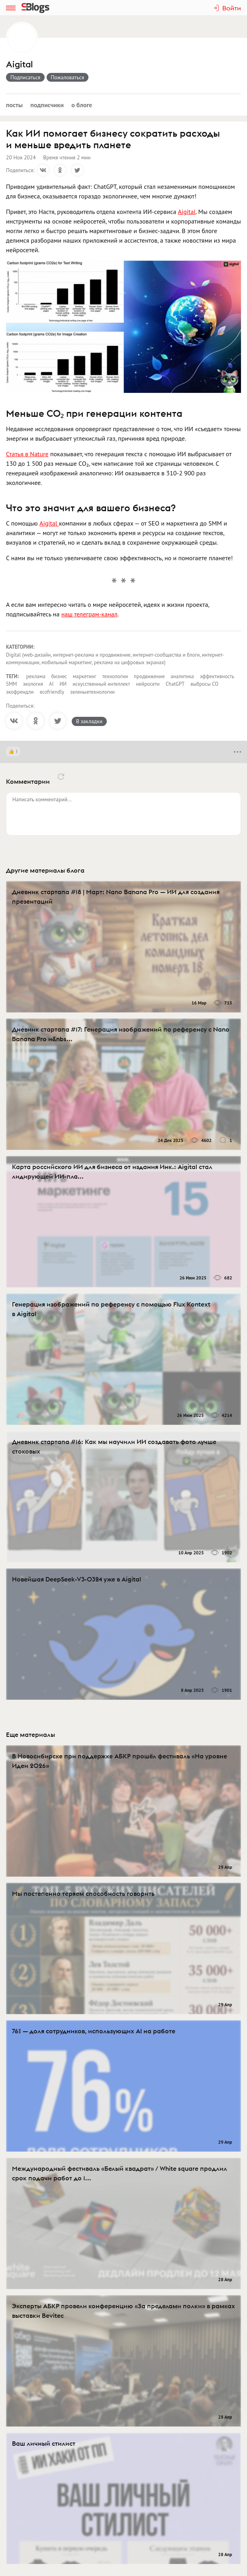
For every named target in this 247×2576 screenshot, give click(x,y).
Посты (14, 105)
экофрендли (20, 692)
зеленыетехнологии (92, 692)
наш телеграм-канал (89, 614)
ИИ (63, 684)
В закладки (89, 721)
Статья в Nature (27, 454)
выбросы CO (204, 684)
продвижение (149, 676)
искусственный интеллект (101, 684)
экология (33, 684)
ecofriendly (52, 692)
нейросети (148, 684)
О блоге (81, 105)
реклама (35, 676)
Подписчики (47, 105)
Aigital (19, 64)
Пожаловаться (67, 77)
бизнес (59, 676)
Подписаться (25, 77)
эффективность (217, 676)
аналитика (182, 676)
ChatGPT (175, 684)
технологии (115, 676)
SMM (11, 684)
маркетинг (84, 676)
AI (51, 684)
